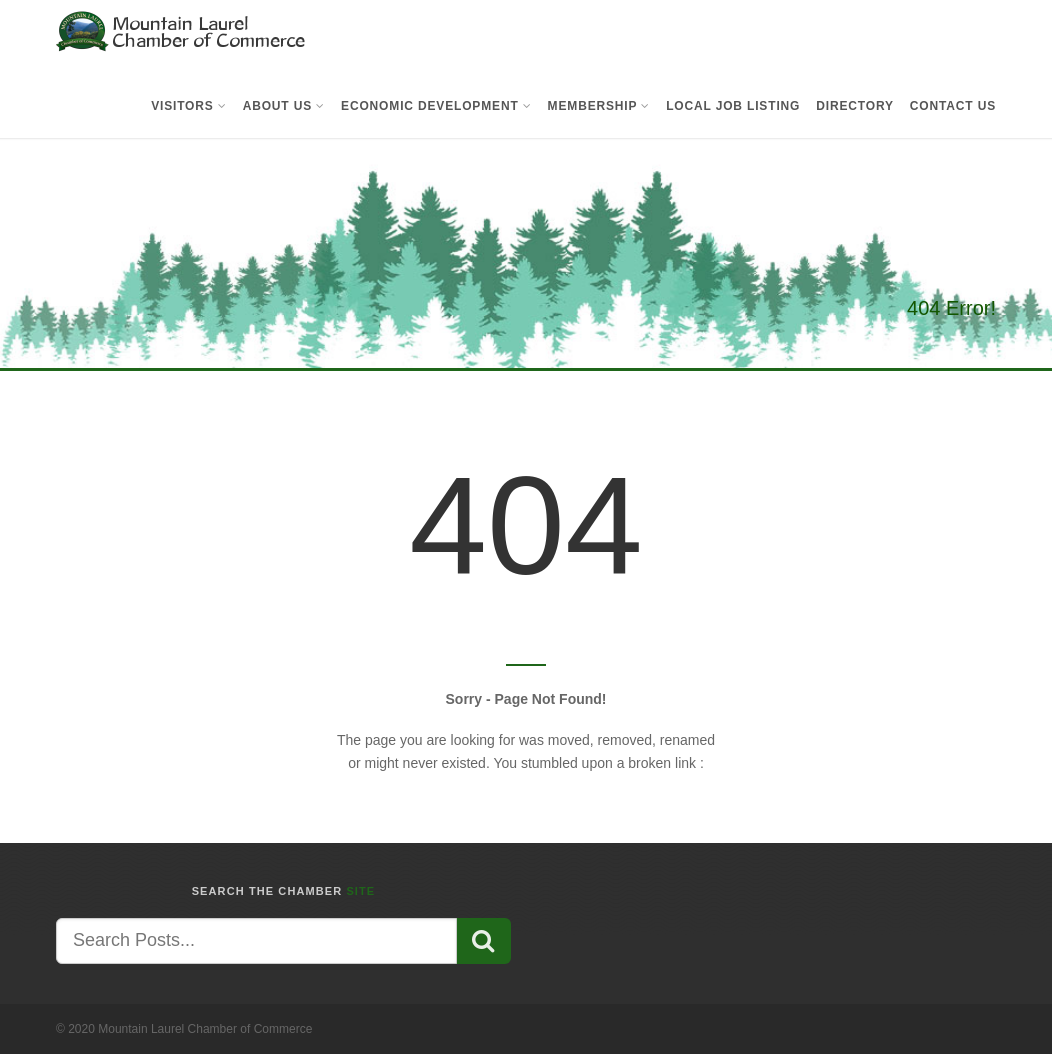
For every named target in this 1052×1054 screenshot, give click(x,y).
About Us (284, 106)
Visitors (189, 106)
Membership (599, 106)
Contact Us (953, 106)
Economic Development (436, 106)
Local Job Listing (733, 106)
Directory (855, 106)
